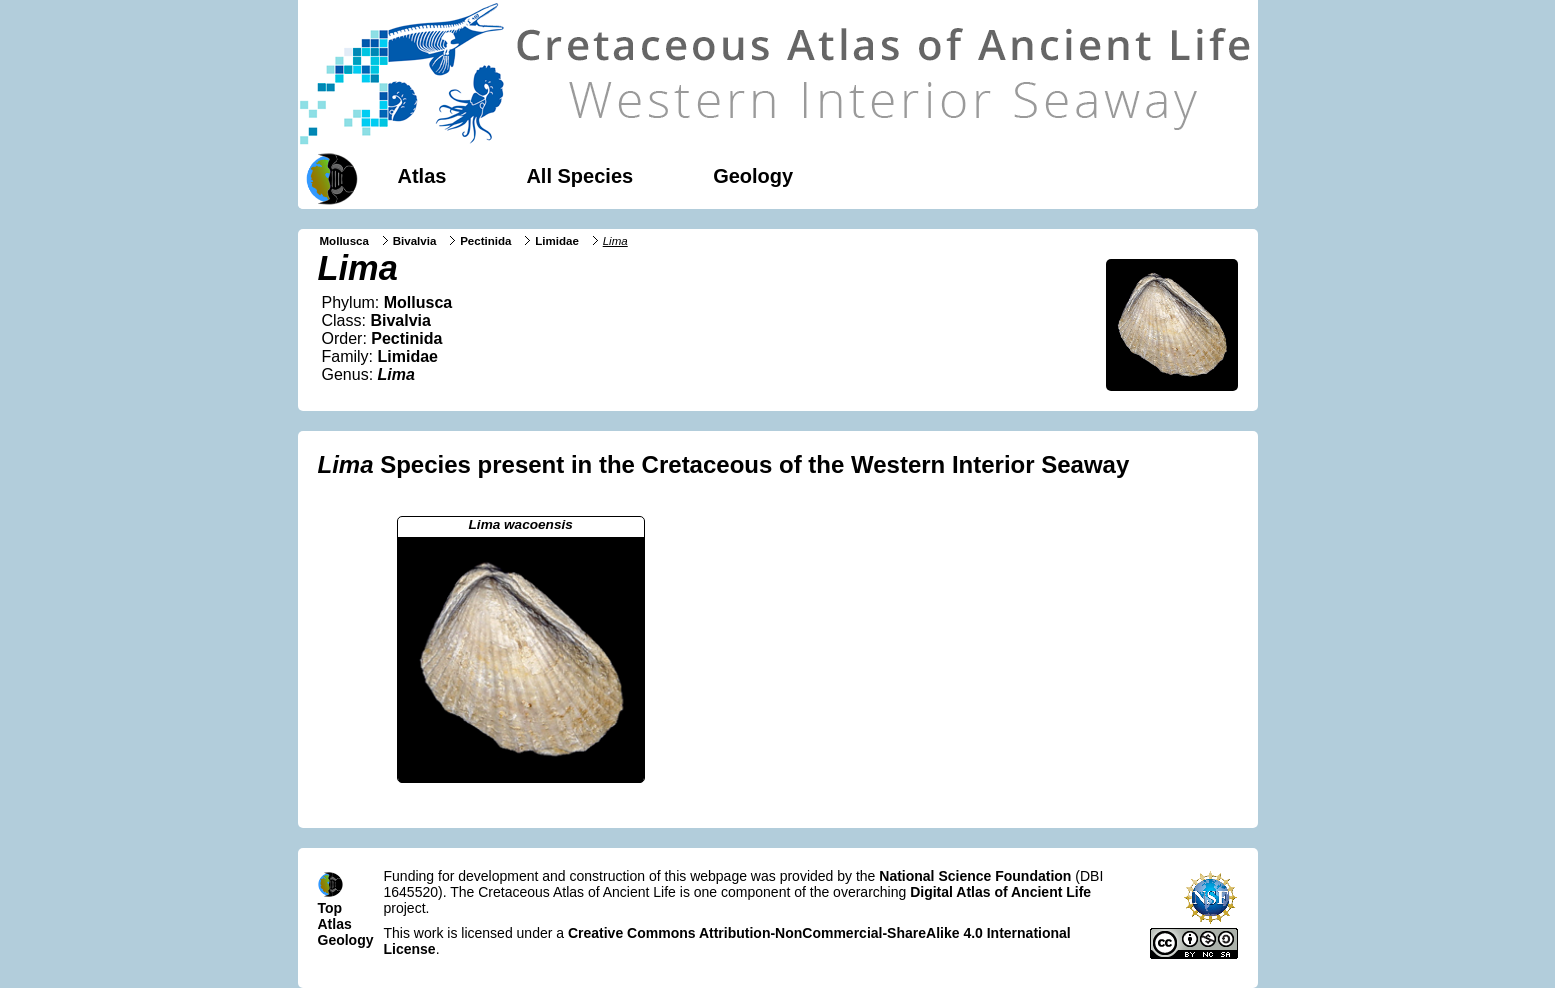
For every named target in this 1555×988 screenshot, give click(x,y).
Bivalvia (415, 241)
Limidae (557, 241)
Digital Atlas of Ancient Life (1000, 892)
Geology (753, 176)
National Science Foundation (975, 876)
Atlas (422, 176)
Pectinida (485, 241)
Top (330, 908)
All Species (579, 176)
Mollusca (344, 241)
